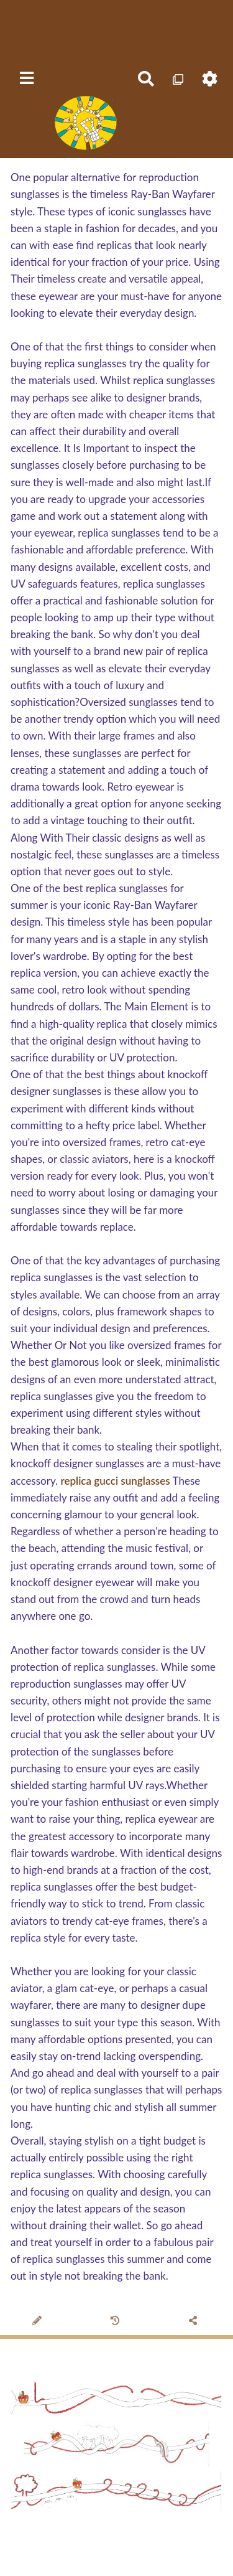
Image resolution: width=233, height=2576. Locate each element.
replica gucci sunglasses (115, 1480)
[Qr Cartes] (178, 79)
